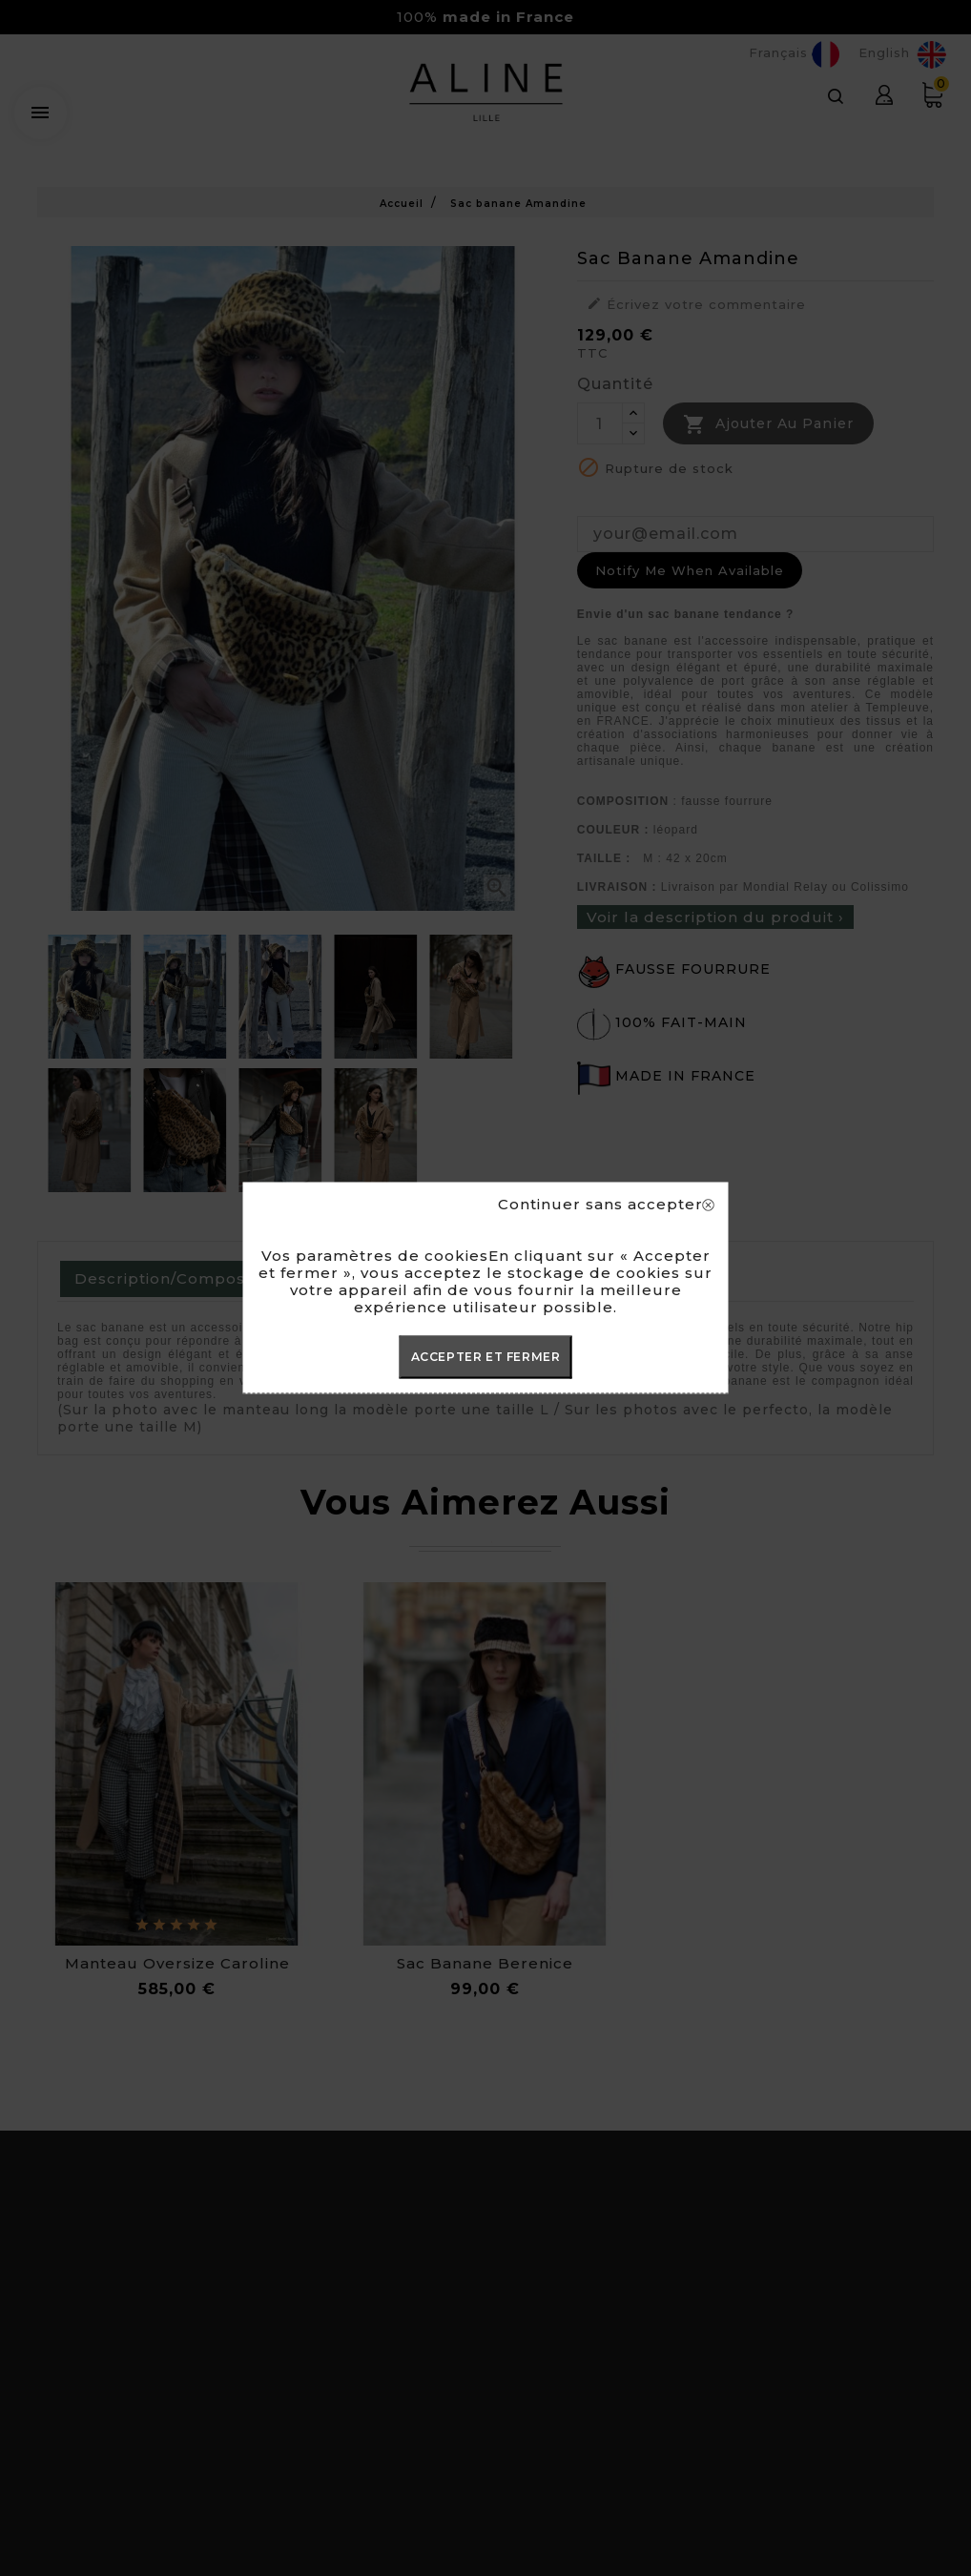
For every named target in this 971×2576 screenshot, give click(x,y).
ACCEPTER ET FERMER (486, 1357)
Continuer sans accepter (606, 1204)
